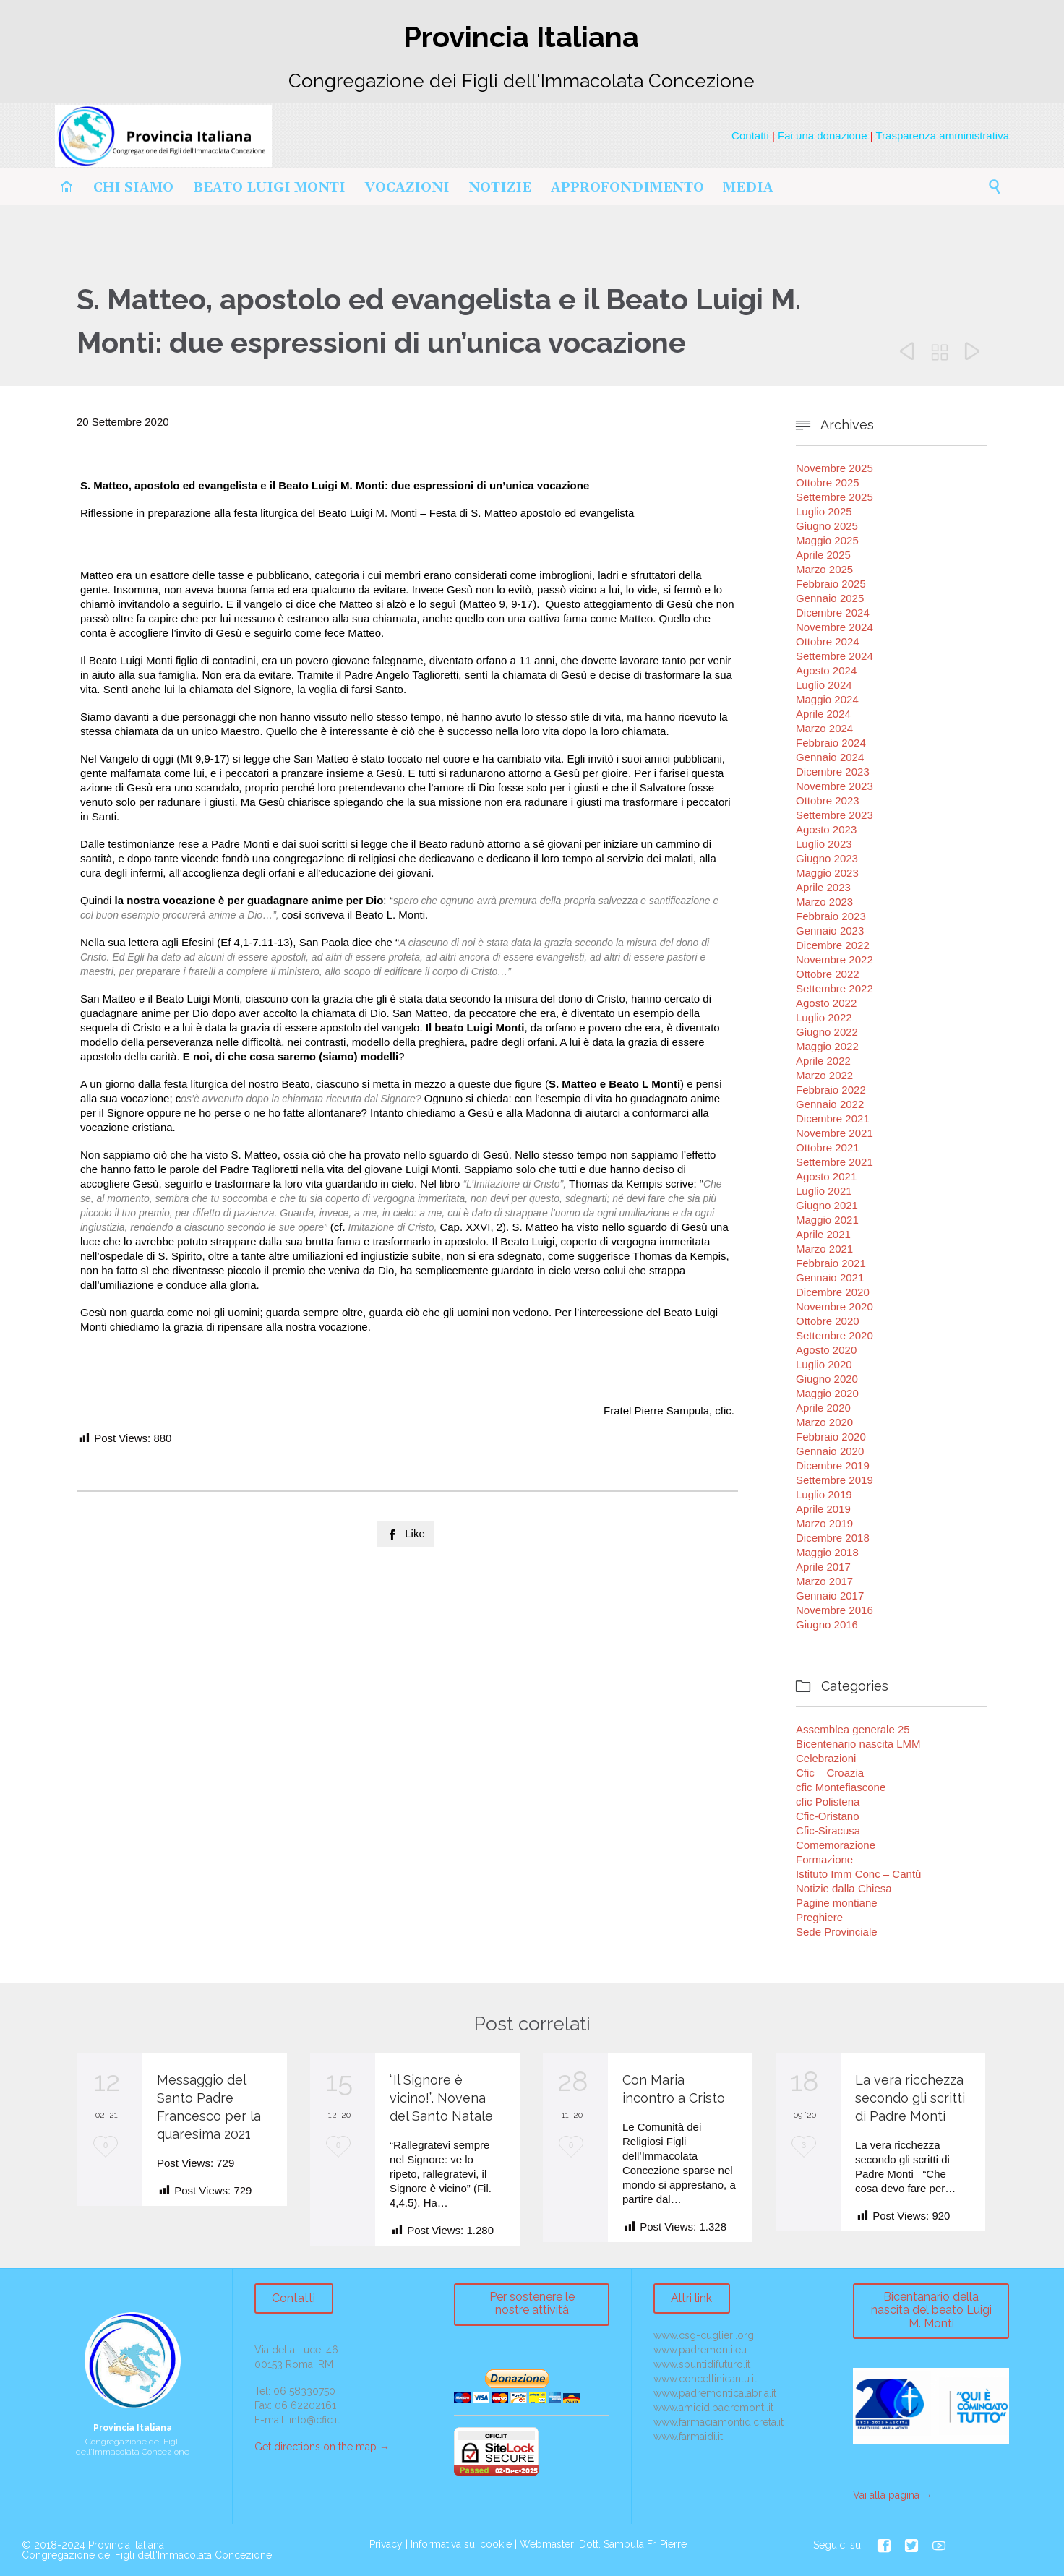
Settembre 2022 (834, 988)
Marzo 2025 (824, 569)
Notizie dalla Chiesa (844, 1888)
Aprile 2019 (823, 1509)
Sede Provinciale (837, 1931)
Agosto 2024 (826, 670)
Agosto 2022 (826, 1003)
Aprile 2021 (823, 1234)
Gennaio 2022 (830, 1104)
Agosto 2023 (826, 829)
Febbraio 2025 (831, 584)
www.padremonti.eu (700, 2350)
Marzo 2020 (824, 1422)
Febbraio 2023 (831, 916)
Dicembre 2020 (833, 1292)
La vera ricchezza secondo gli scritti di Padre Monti (910, 2098)
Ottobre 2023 (827, 800)
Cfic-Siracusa (828, 1830)
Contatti (750, 135)
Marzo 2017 (824, 1581)
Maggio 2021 (827, 1220)
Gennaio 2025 (830, 598)
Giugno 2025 (827, 526)
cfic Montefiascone (840, 1787)
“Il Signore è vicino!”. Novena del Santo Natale (441, 2098)
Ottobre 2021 (827, 1147)
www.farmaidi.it (688, 2436)
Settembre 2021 (834, 1162)
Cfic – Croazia (830, 1772)
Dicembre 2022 (833, 945)
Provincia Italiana (126, 2545)
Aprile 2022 (823, 1061)
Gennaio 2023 (830, 930)
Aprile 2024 (823, 714)
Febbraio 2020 (831, 1436)
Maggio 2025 (827, 540)
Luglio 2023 (824, 844)
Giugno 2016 (827, 1624)
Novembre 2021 (834, 1133)
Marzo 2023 (824, 902)
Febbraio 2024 (831, 743)
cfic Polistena (827, 1801)
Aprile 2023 (823, 887)
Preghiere (819, 1917)
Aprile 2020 (823, 1407)
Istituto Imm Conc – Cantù (858, 1874)
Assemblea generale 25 (853, 1729)
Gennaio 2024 (830, 757)
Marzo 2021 (824, 1248)
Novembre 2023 (834, 786)
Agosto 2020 (826, 1350)
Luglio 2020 (824, 1364)
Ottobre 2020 (827, 1321)
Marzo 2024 (824, 728)
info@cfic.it (314, 2420)
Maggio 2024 (827, 699)
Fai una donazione (822, 135)
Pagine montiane (837, 1903)
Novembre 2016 (834, 1610)
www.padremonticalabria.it (714, 2393)
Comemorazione (835, 1845)
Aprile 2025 (823, 555)
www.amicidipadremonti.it (713, 2407)
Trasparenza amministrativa (942, 135)
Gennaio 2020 (830, 1451)
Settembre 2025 (834, 497)
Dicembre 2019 (833, 1465)
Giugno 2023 (827, 858)
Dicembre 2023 (833, 771)
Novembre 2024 (834, 627)
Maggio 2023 (827, 873)
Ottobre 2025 (827, 482)
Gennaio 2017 (830, 1595)
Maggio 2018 (827, 1552)
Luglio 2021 (824, 1191)
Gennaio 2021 (830, 1277)
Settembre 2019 (834, 1480)
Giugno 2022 (827, 1032)
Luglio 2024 (824, 685)
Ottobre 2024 (827, 641)
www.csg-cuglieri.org (703, 2335)
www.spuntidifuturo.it (701, 2364)
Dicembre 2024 (833, 612)
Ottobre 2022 (827, 974)
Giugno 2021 (827, 1205)
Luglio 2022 (824, 1017)
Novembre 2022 (834, 959)
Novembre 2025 (834, 468)
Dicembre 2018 (833, 1538)
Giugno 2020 (827, 1379)
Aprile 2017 (823, 1566)
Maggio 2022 (827, 1046)
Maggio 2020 (827, 1393)
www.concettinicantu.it (705, 2378)
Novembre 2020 (834, 1306)
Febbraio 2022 (831, 1089)
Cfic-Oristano (827, 1816)
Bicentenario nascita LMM (858, 1744)
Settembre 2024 (834, 656)
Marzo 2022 (824, 1075)
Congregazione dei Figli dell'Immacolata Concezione (147, 2555)
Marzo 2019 (824, 1523)
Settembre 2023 (834, 815)
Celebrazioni (826, 1758)
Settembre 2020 (834, 1335)
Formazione (824, 1859)
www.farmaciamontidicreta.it (718, 2422)
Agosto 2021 (826, 1176)
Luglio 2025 (824, 511)
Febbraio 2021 (831, 1263)
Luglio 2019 (824, 1494)
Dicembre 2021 (833, 1118)
